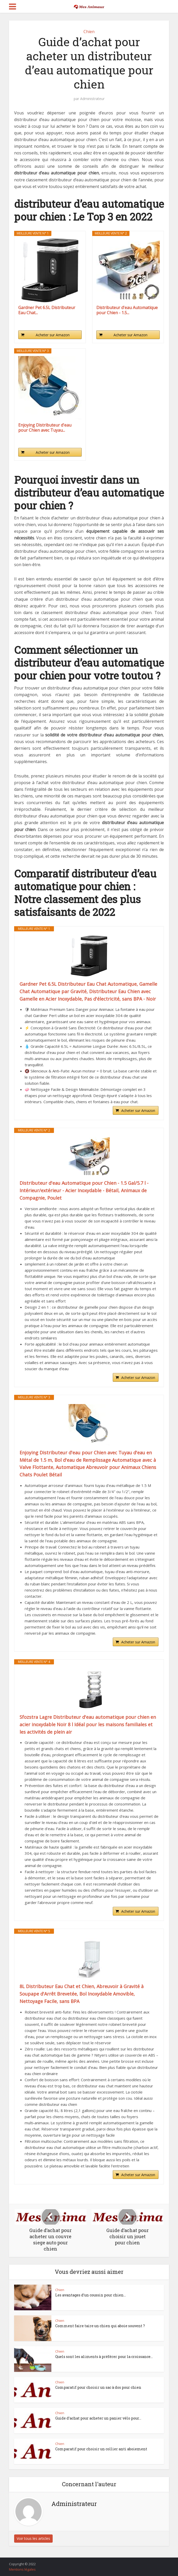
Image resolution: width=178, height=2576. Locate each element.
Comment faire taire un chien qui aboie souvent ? (100, 2325)
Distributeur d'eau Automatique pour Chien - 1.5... (127, 310)
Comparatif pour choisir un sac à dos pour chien (98, 2387)
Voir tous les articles (33, 2538)
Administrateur (92, 98)
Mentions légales (22, 2569)
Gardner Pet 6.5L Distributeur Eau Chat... (46, 310)
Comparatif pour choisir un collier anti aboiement (101, 2448)
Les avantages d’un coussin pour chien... (90, 2295)
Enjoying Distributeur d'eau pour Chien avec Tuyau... (44, 427)
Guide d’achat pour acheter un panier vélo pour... (98, 2418)
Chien (89, 31)
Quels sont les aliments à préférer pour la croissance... (104, 2356)
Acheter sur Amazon (53, 334)
